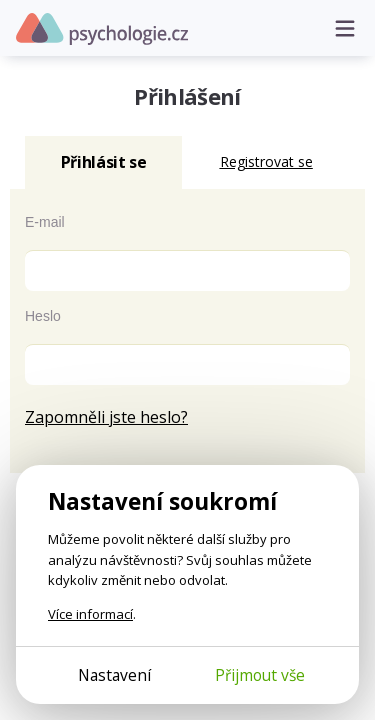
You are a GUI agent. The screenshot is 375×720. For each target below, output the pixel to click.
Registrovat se (266, 161)
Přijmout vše (260, 675)
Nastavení (114, 675)
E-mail (45, 222)
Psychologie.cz (102, 29)
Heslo (43, 316)
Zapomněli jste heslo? (106, 417)
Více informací (90, 614)
